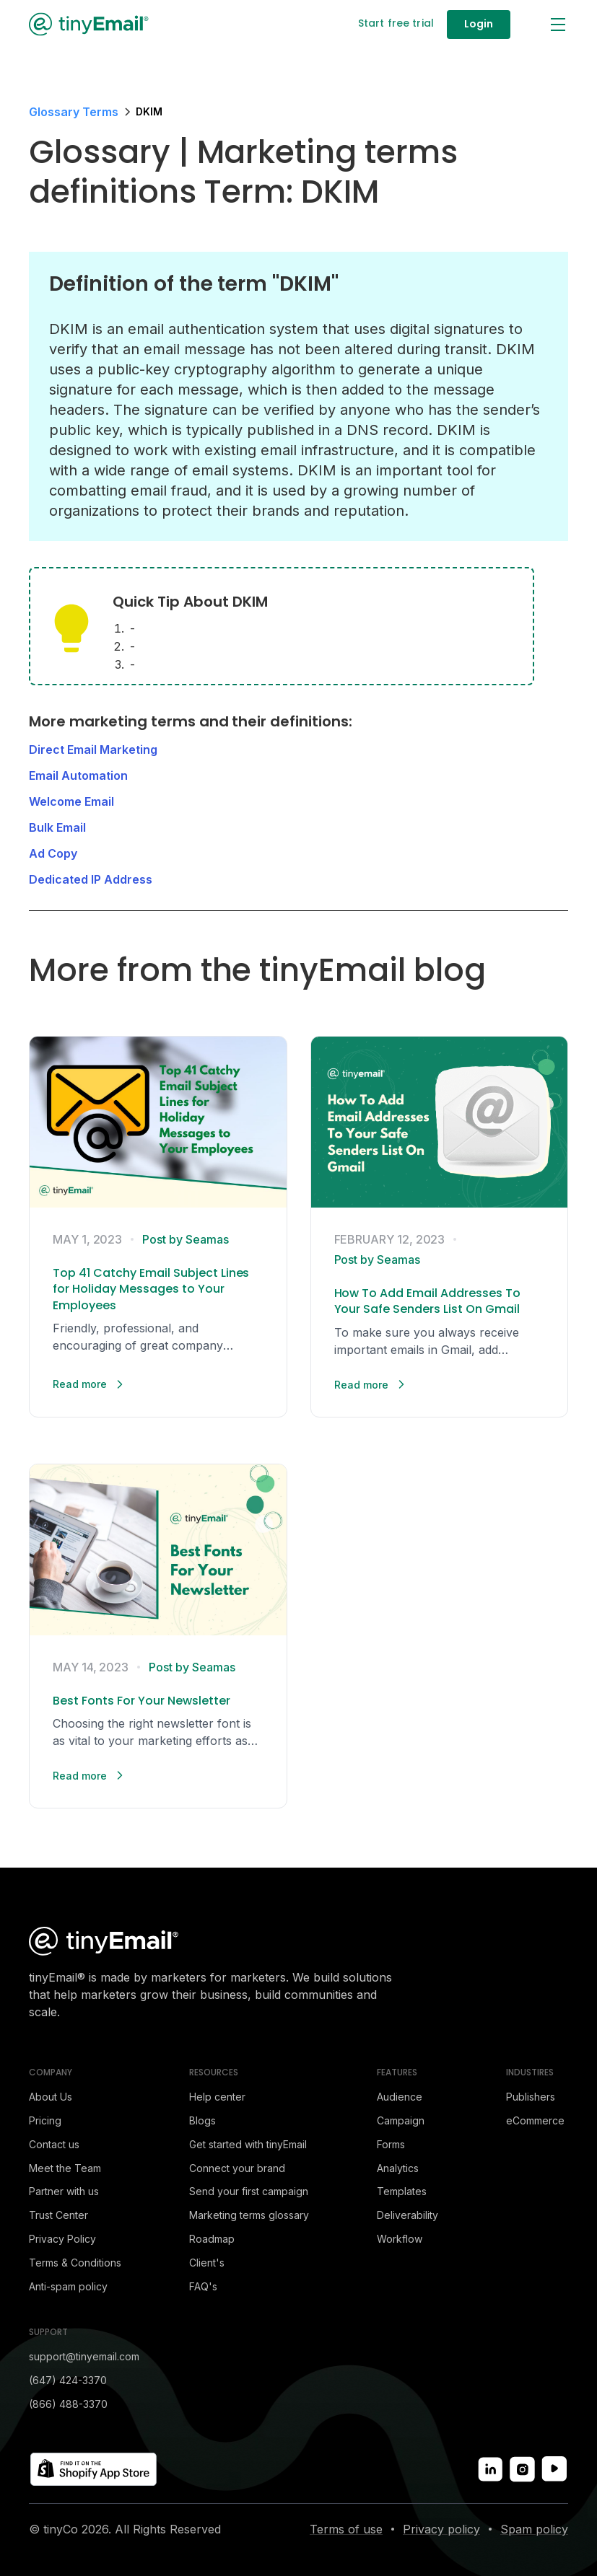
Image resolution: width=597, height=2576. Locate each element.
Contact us (54, 2144)
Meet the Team (65, 2168)
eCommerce (535, 2120)
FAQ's (203, 2286)
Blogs (202, 2120)
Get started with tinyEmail (248, 2144)
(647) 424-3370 (68, 2380)
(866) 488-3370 (68, 2404)
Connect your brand (237, 2168)
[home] (89, 24)
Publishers (530, 2097)
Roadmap (212, 2239)
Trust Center (58, 2215)
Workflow (399, 2239)
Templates (402, 2191)
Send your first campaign (248, 2191)
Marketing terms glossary (249, 2215)
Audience (399, 2097)
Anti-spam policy (68, 2286)
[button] (556, 25)
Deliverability (407, 2215)
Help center (217, 2097)
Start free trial (396, 23)
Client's (207, 2262)
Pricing (45, 2120)
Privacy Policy (62, 2239)
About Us (50, 2097)
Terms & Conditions (75, 2262)
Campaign (400, 2120)
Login (478, 24)
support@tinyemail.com (84, 2356)
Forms (391, 2144)
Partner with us (64, 2191)
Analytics (398, 2168)
